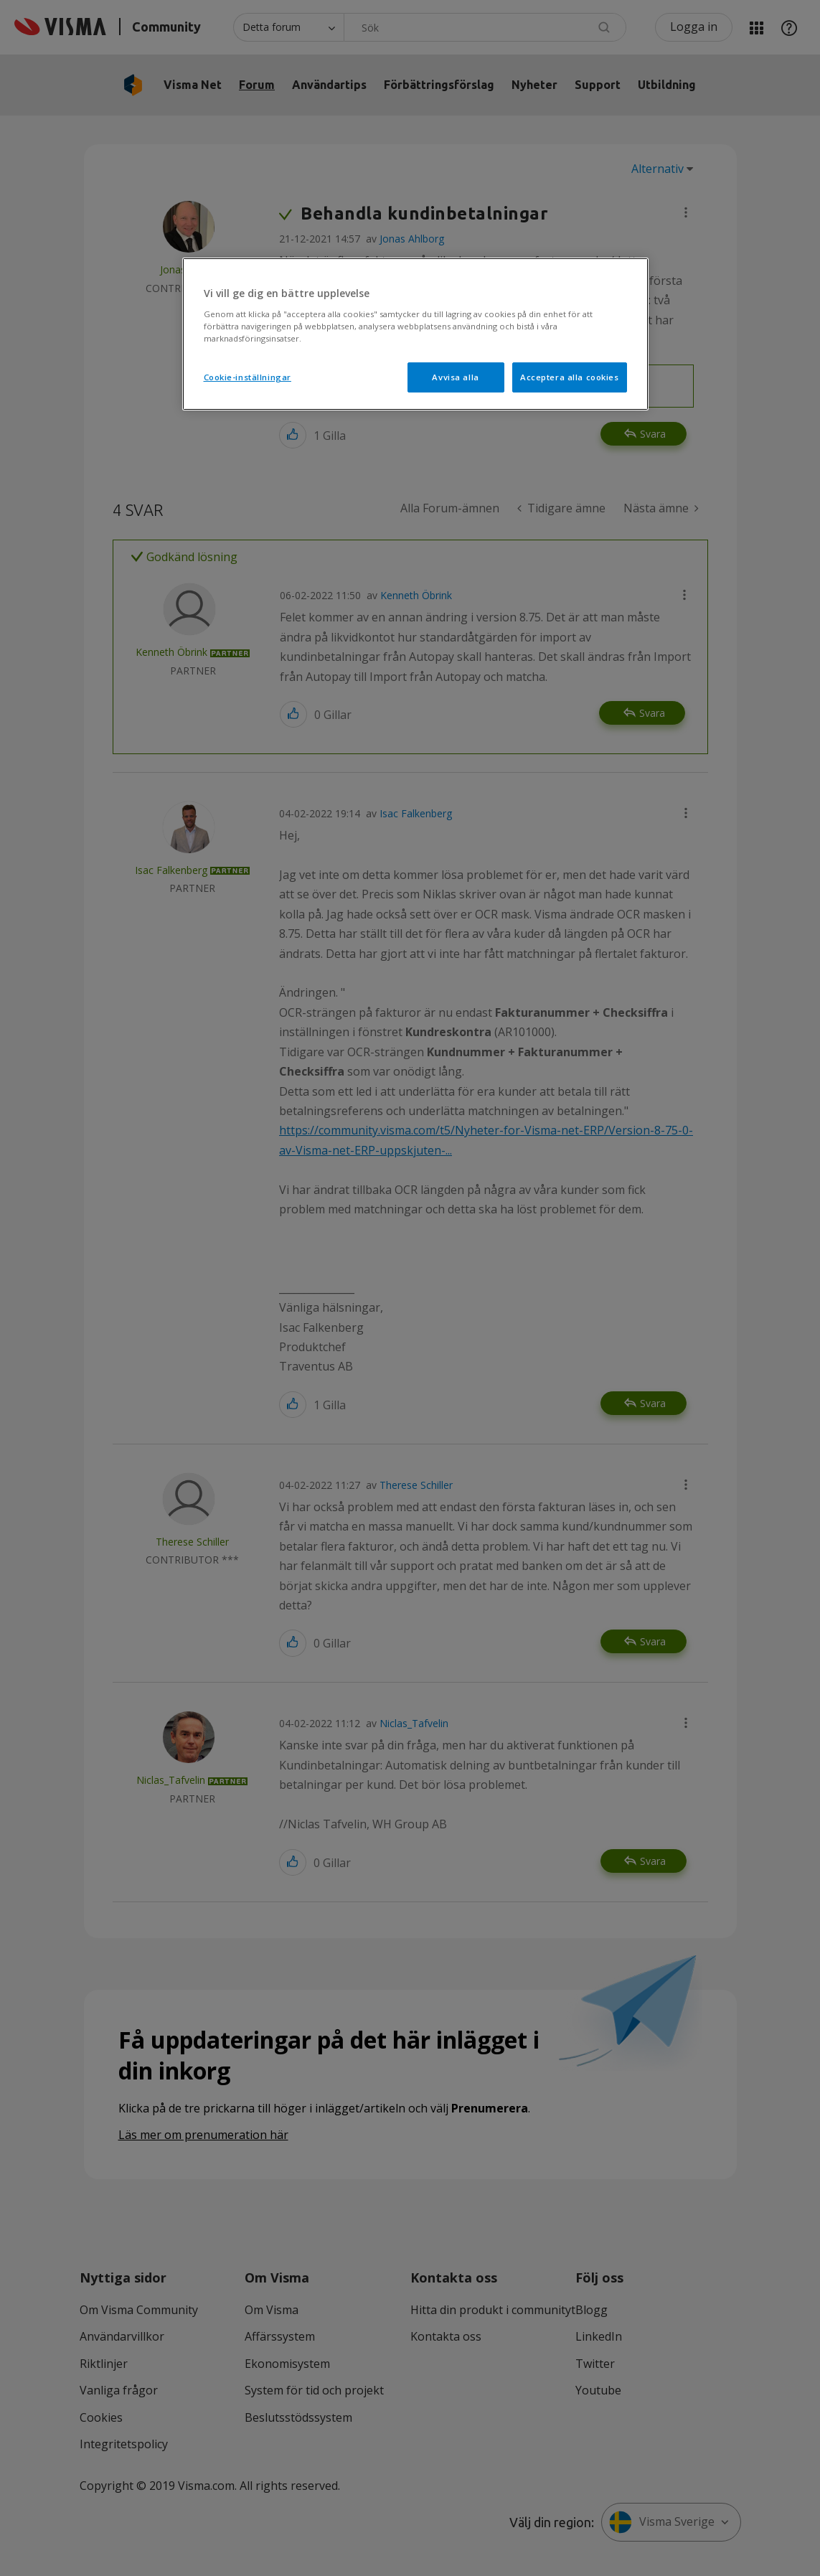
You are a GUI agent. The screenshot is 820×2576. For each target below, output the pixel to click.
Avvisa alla (455, 377)
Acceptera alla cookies (569, 377)
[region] (415, 334)
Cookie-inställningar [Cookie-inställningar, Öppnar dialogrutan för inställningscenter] (247, 377)
